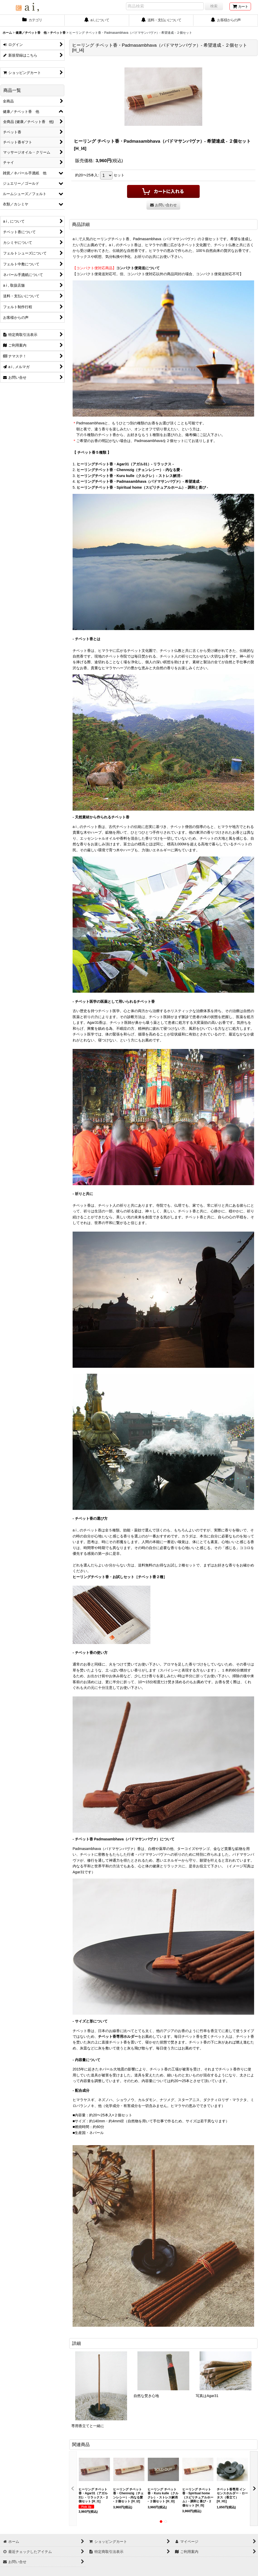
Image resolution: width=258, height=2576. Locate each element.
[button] (73, 2488)
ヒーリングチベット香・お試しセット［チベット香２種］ (120, 1577)
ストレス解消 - (170, 476)
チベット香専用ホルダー (118, 2036)
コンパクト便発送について (138, 268)
